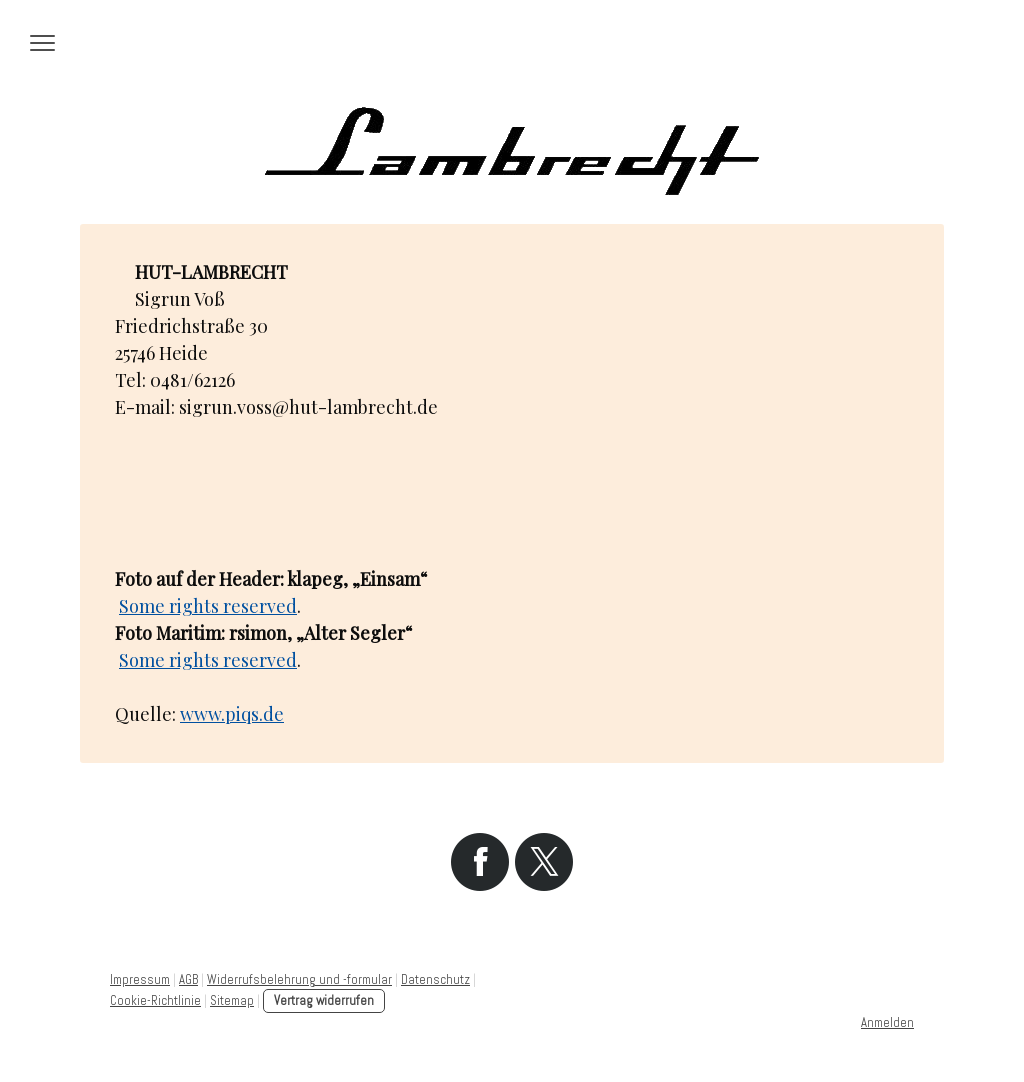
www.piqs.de (232, 714)
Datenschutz (435, 979)
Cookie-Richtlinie (155, 1000)
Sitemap (232, 1000)
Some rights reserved (208, 606)
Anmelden (887, 1022)
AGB (188, 979)
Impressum (140, 979)
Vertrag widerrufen (324, 1000)
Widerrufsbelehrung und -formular (299, 979)
